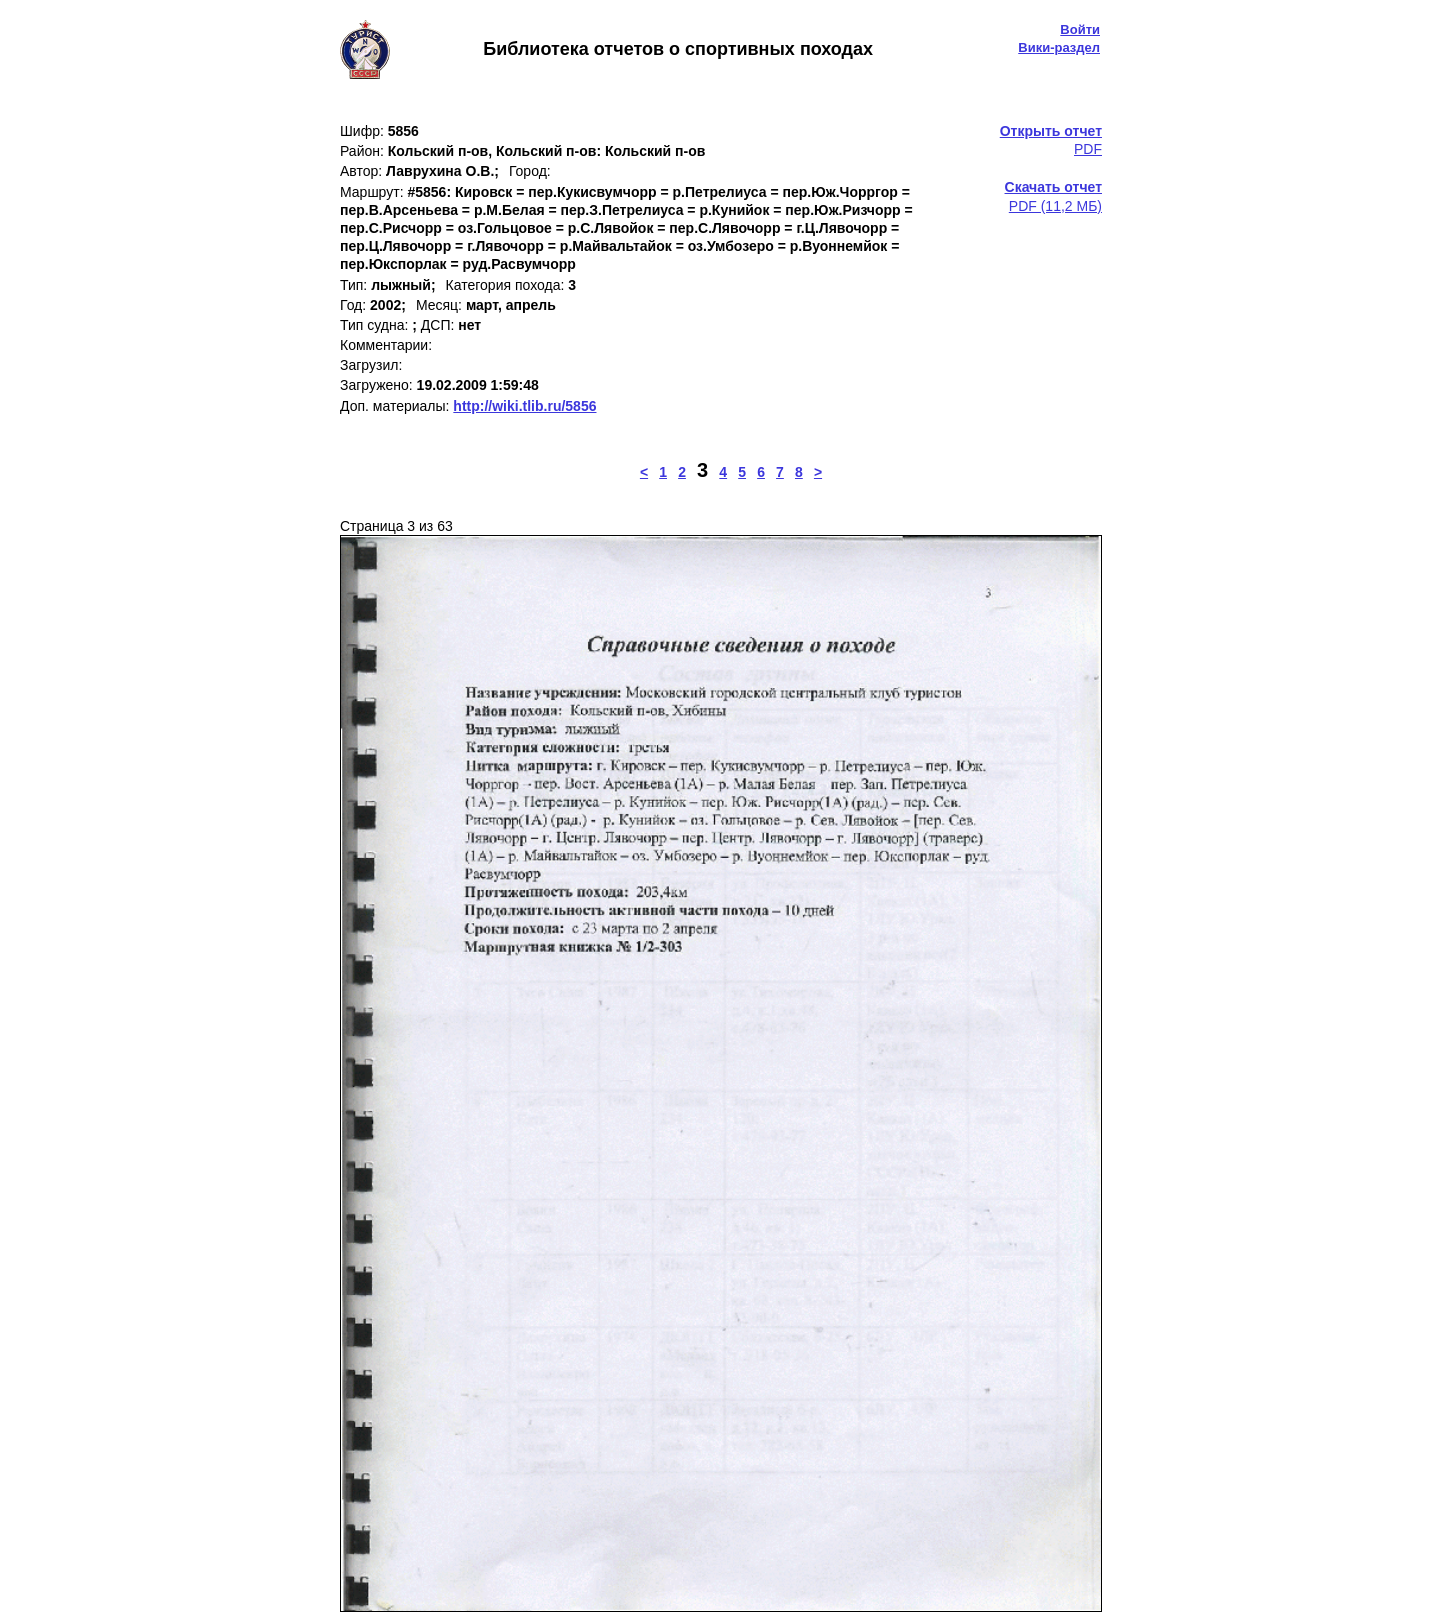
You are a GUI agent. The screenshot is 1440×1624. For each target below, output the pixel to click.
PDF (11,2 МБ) (1053, 196)
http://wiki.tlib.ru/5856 (524, 406)
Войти (1080, 29)
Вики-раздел (1059, 47)
